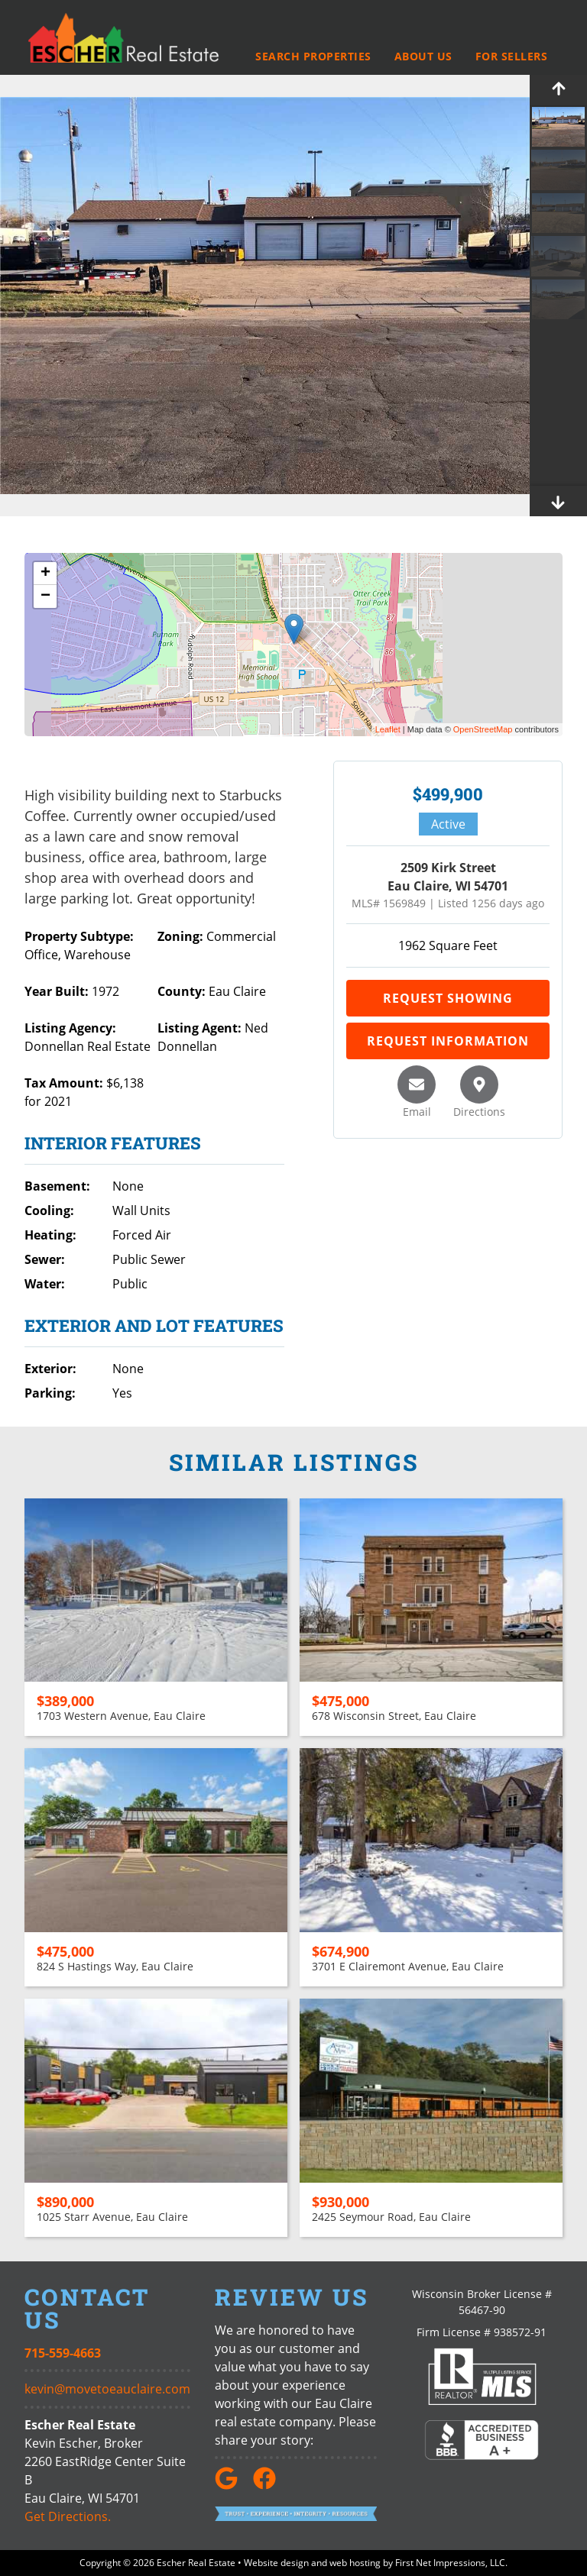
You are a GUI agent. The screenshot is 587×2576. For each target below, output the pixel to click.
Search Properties (313, 57)
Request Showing (448, 998)
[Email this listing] (416, 1084)
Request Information (448, 1041)
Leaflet (388, 729)
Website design (276, 2562)
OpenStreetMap (483, 729)
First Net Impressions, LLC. (451, 2562)
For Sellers (511, 57)
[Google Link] (232, 2485)
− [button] (45, 596)
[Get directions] (479, 1084)
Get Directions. (67, 2516)
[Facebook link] (270, 2485)
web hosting (355, 2562)
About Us (423, 57)
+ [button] (45, 573)
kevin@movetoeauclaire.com (107, 2388)
